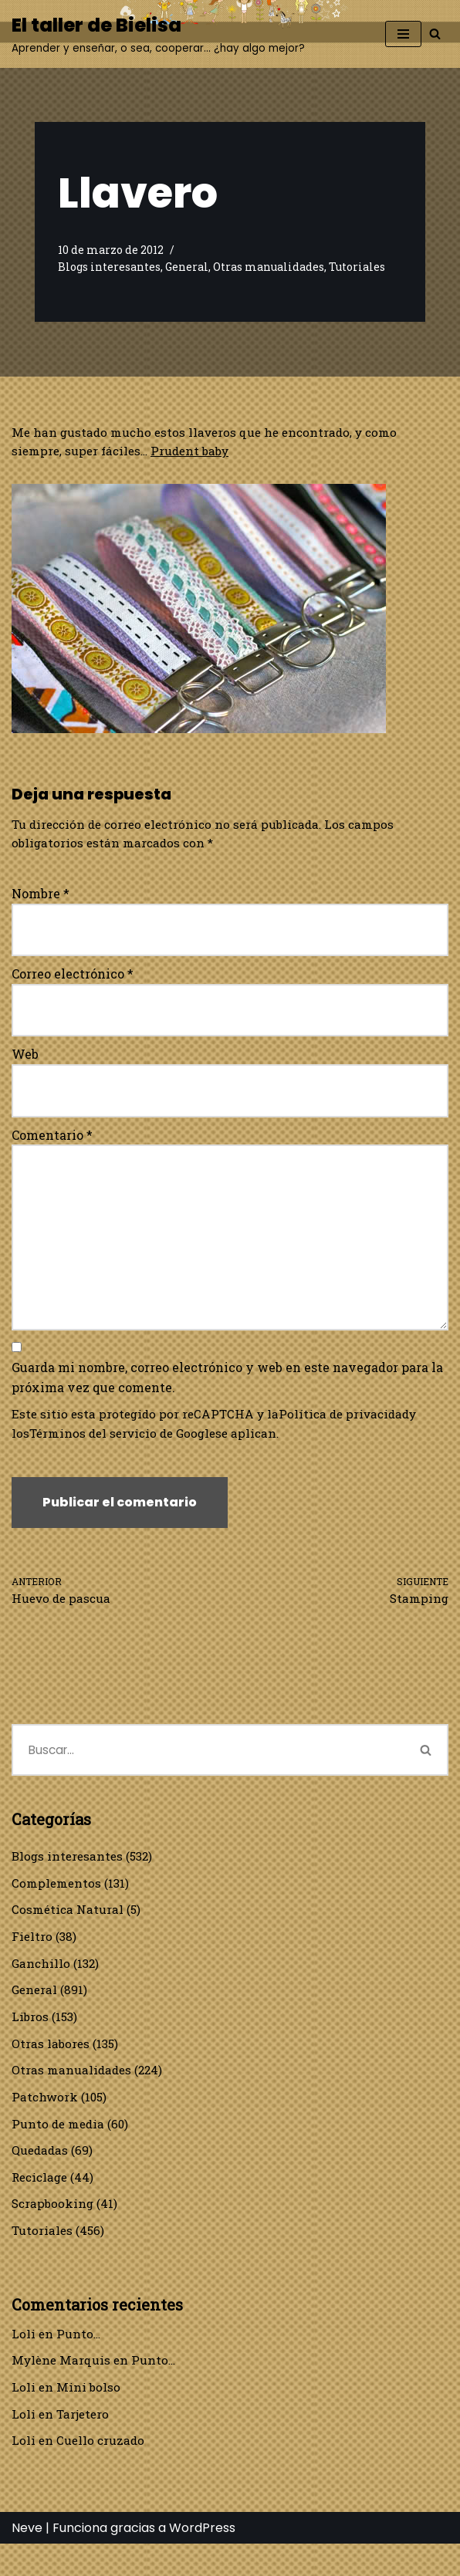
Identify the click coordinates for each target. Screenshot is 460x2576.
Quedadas (41, 2175)
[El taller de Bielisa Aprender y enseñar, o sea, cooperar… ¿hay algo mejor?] (158, 34)
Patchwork (45, 2120)
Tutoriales (365, 267)
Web (25, 1058)
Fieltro (32, 1956)
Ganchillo (42, 1983)
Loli (24, 2363)
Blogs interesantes (111, 267)
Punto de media (60, 2148)
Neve (27, 2560)
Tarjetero (84, 2444)
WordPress (202, 2560)
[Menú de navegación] (403, 34)
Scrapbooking (54, 2231)
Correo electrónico (73, 977)
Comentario (52, 1139)
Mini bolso (89, 2417)
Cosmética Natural (69, 1928)
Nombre (40, 896)
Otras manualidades (275, 267)
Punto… (80, 2363)
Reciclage (42, 2203)
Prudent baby (198, 452)
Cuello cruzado (102, 2472)
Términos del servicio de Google (127, 1446)
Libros (30, 2038)
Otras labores (51, 2065)
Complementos (58, 1900)
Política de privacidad (355, 1426)
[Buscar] (435, 33)
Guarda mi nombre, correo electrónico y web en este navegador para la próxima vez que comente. (227, 1389)
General (191, 267)
